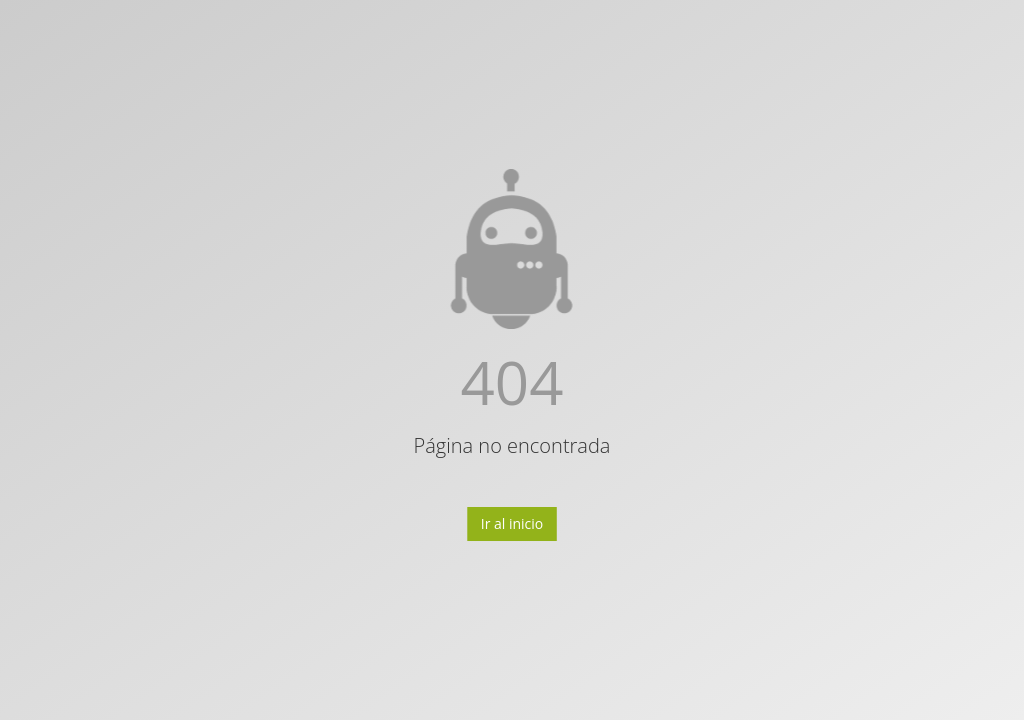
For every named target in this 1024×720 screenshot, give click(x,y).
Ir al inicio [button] (512, 523)
